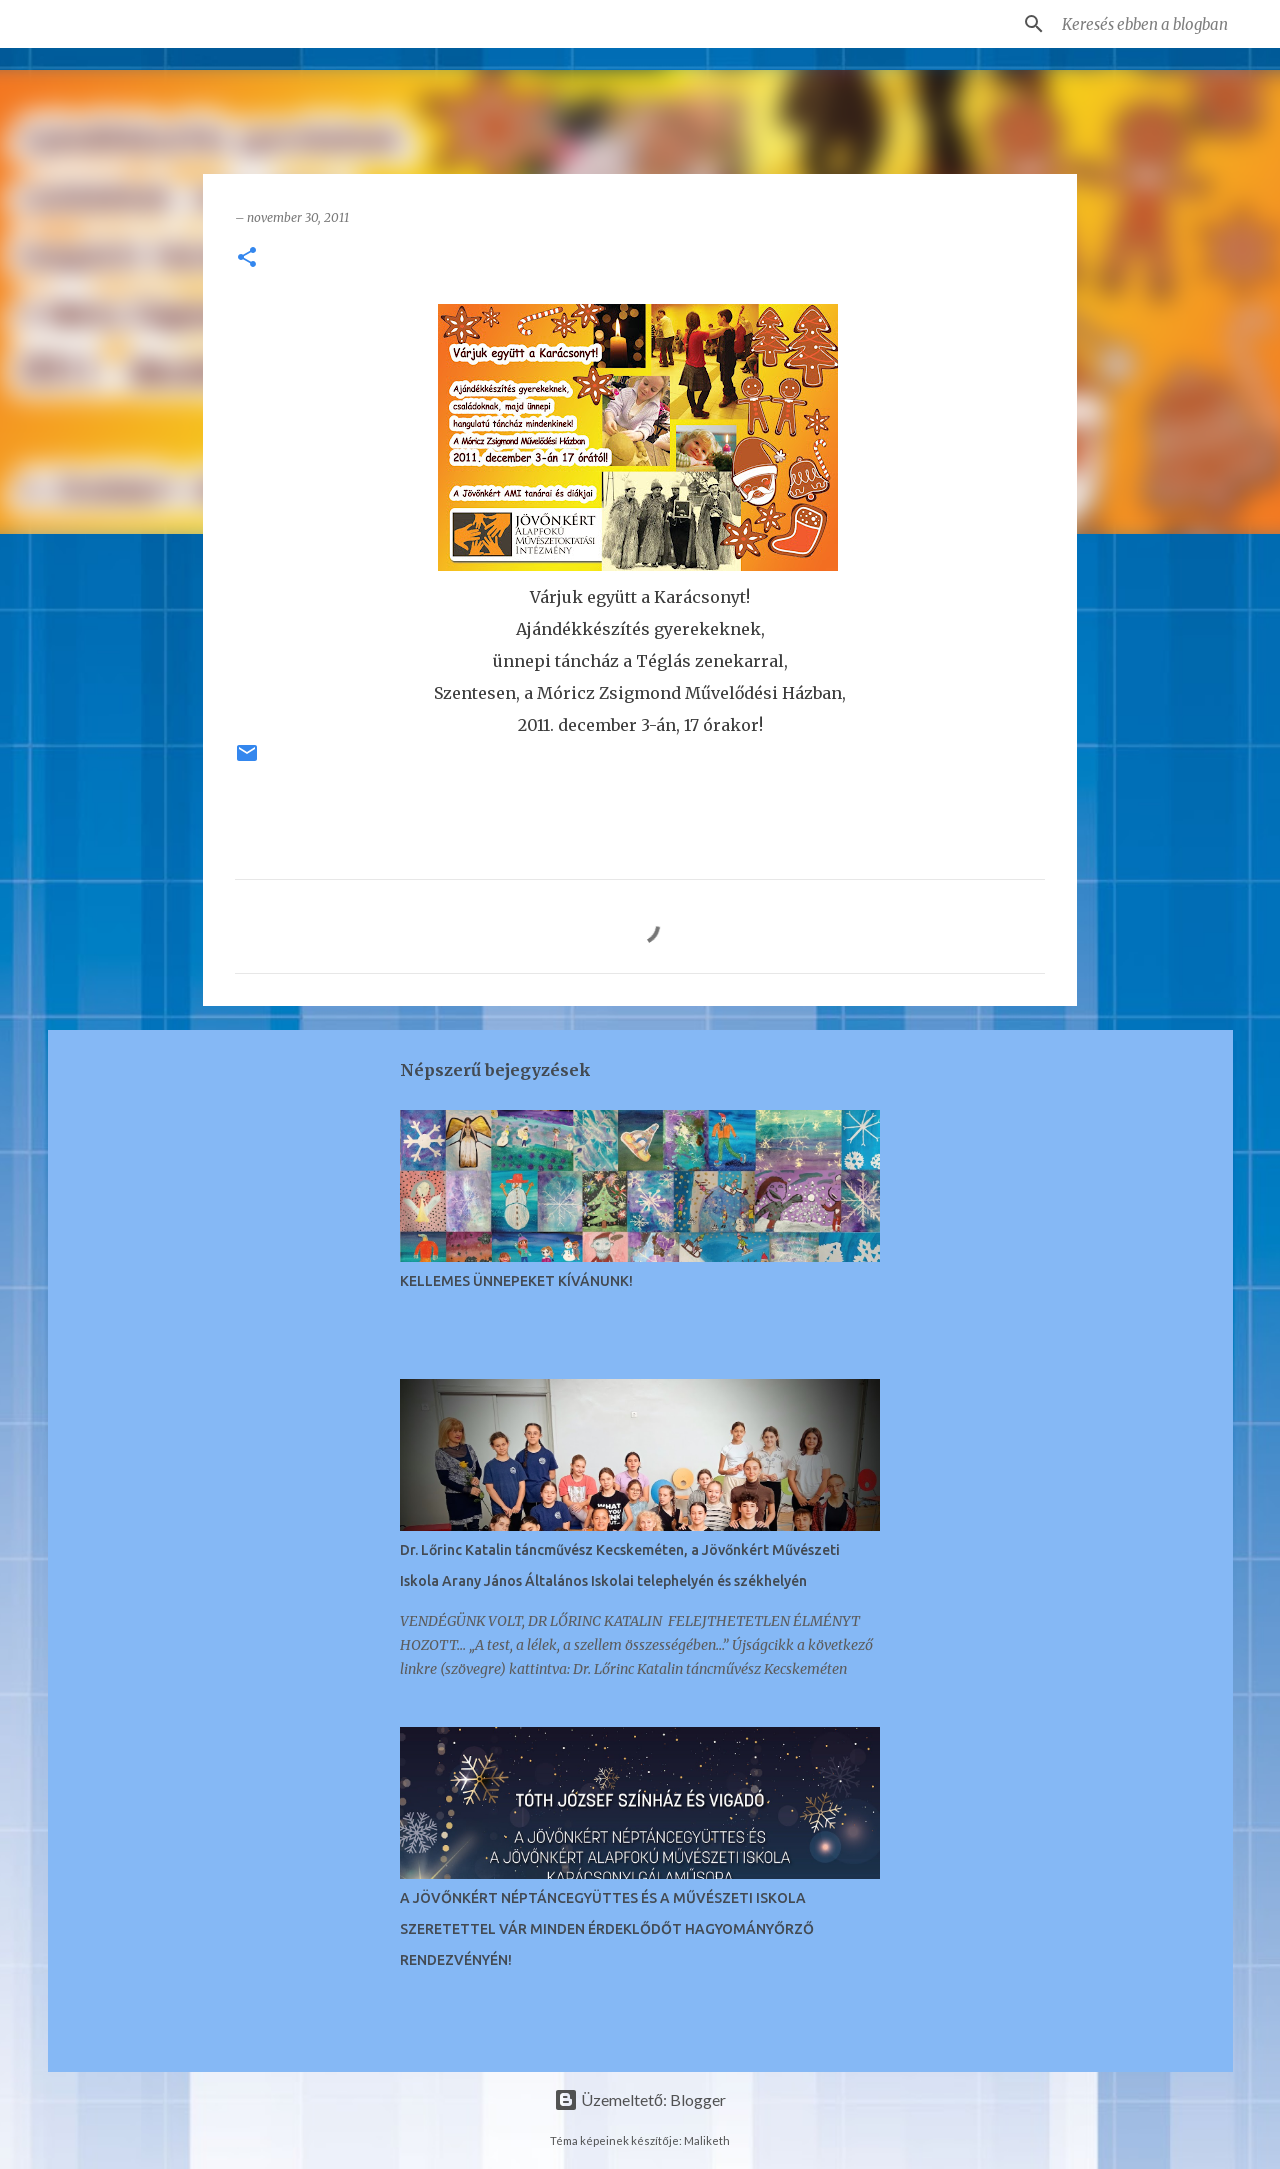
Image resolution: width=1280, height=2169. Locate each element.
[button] (247, 258)
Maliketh (707, 2140)
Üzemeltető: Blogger (640, 2099)
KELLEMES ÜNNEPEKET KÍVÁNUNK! (516, 1281)
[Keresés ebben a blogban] (1159, 24)
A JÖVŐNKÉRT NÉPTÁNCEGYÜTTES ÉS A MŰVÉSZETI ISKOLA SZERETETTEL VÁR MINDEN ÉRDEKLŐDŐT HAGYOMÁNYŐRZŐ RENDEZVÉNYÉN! (607, 1929)
